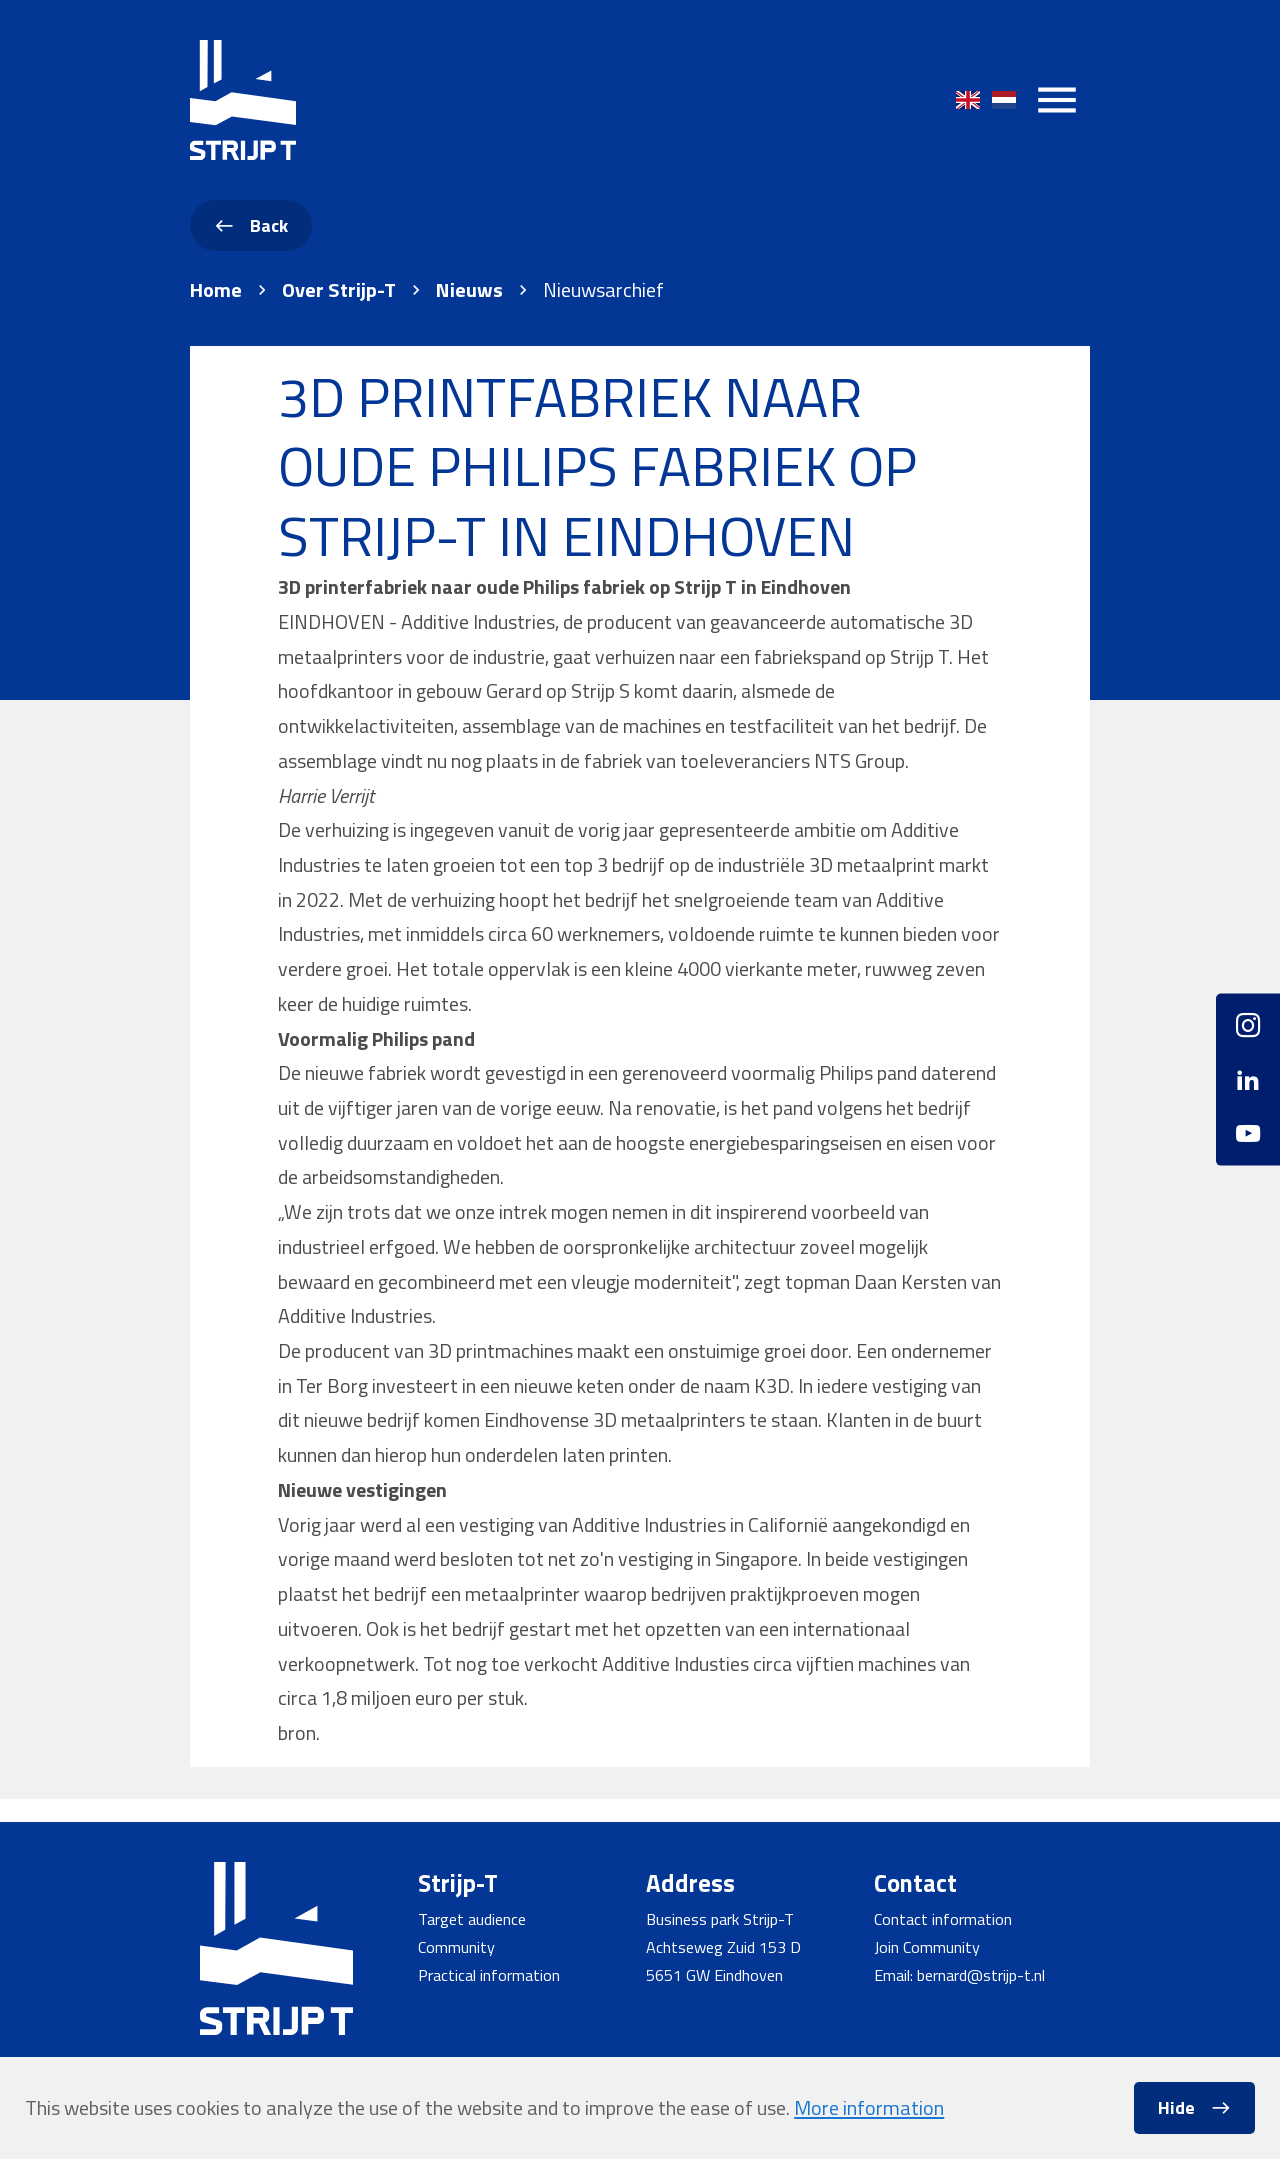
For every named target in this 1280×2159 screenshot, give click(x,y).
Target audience (472, 1919)
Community (456, 1947)
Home (216, 290)
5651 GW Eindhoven (714, 1975)
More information (869, 2107)
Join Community (927, 1947)
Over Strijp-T (339, 290)
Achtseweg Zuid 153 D (723, 1947)
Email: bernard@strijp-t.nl (959, 1975)
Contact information (943, 1919)
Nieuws (469, 290)
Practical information (489, 1975)
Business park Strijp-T (720, 1919)
